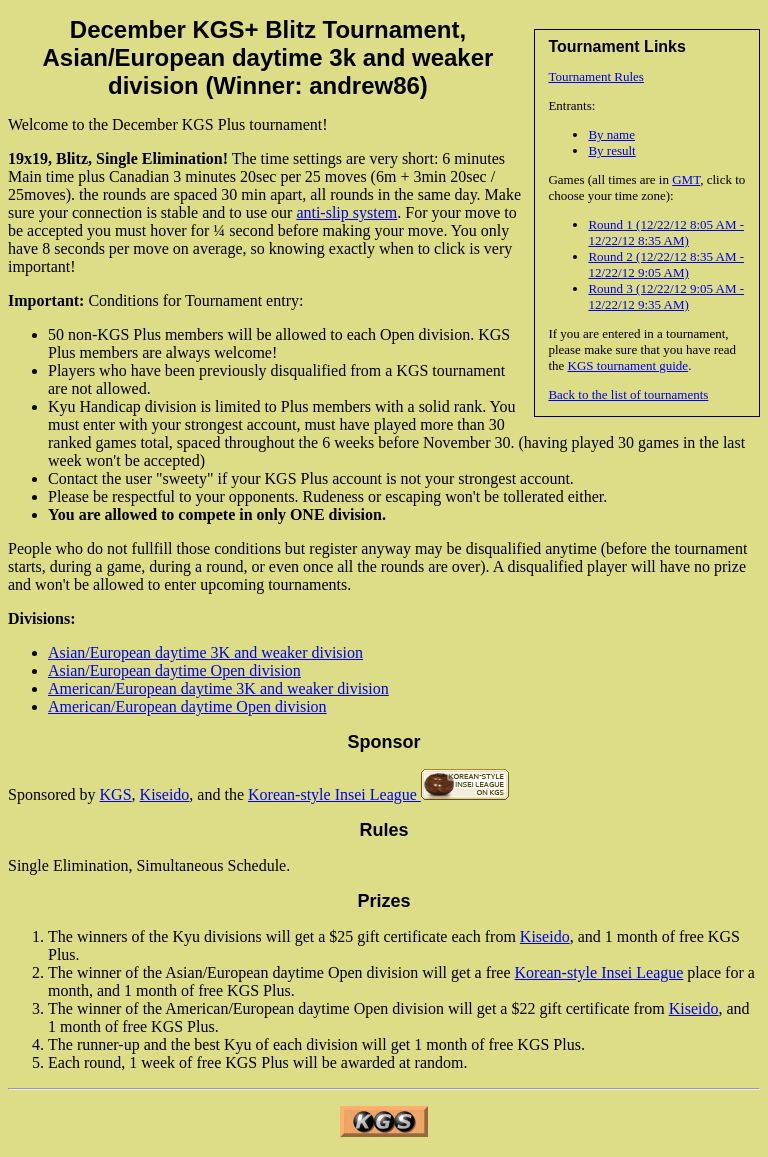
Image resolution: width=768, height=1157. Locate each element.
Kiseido (165, 794)
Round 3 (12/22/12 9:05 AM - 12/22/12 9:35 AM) (666, 296)
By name (611, 134)
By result (611, 150)
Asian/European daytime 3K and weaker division (205, 652)
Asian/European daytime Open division (174, 670)
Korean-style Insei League (334, 794)
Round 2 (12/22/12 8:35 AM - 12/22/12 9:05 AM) (666, 264)
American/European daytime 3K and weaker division (218, 688)
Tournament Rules (596, 76)
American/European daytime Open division (187, 706)
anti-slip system (346, 212)
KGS (116, 794)
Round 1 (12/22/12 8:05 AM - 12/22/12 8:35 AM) (666, 232)
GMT (686, 179)
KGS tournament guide (628, 365)
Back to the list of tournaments (628, 394)
